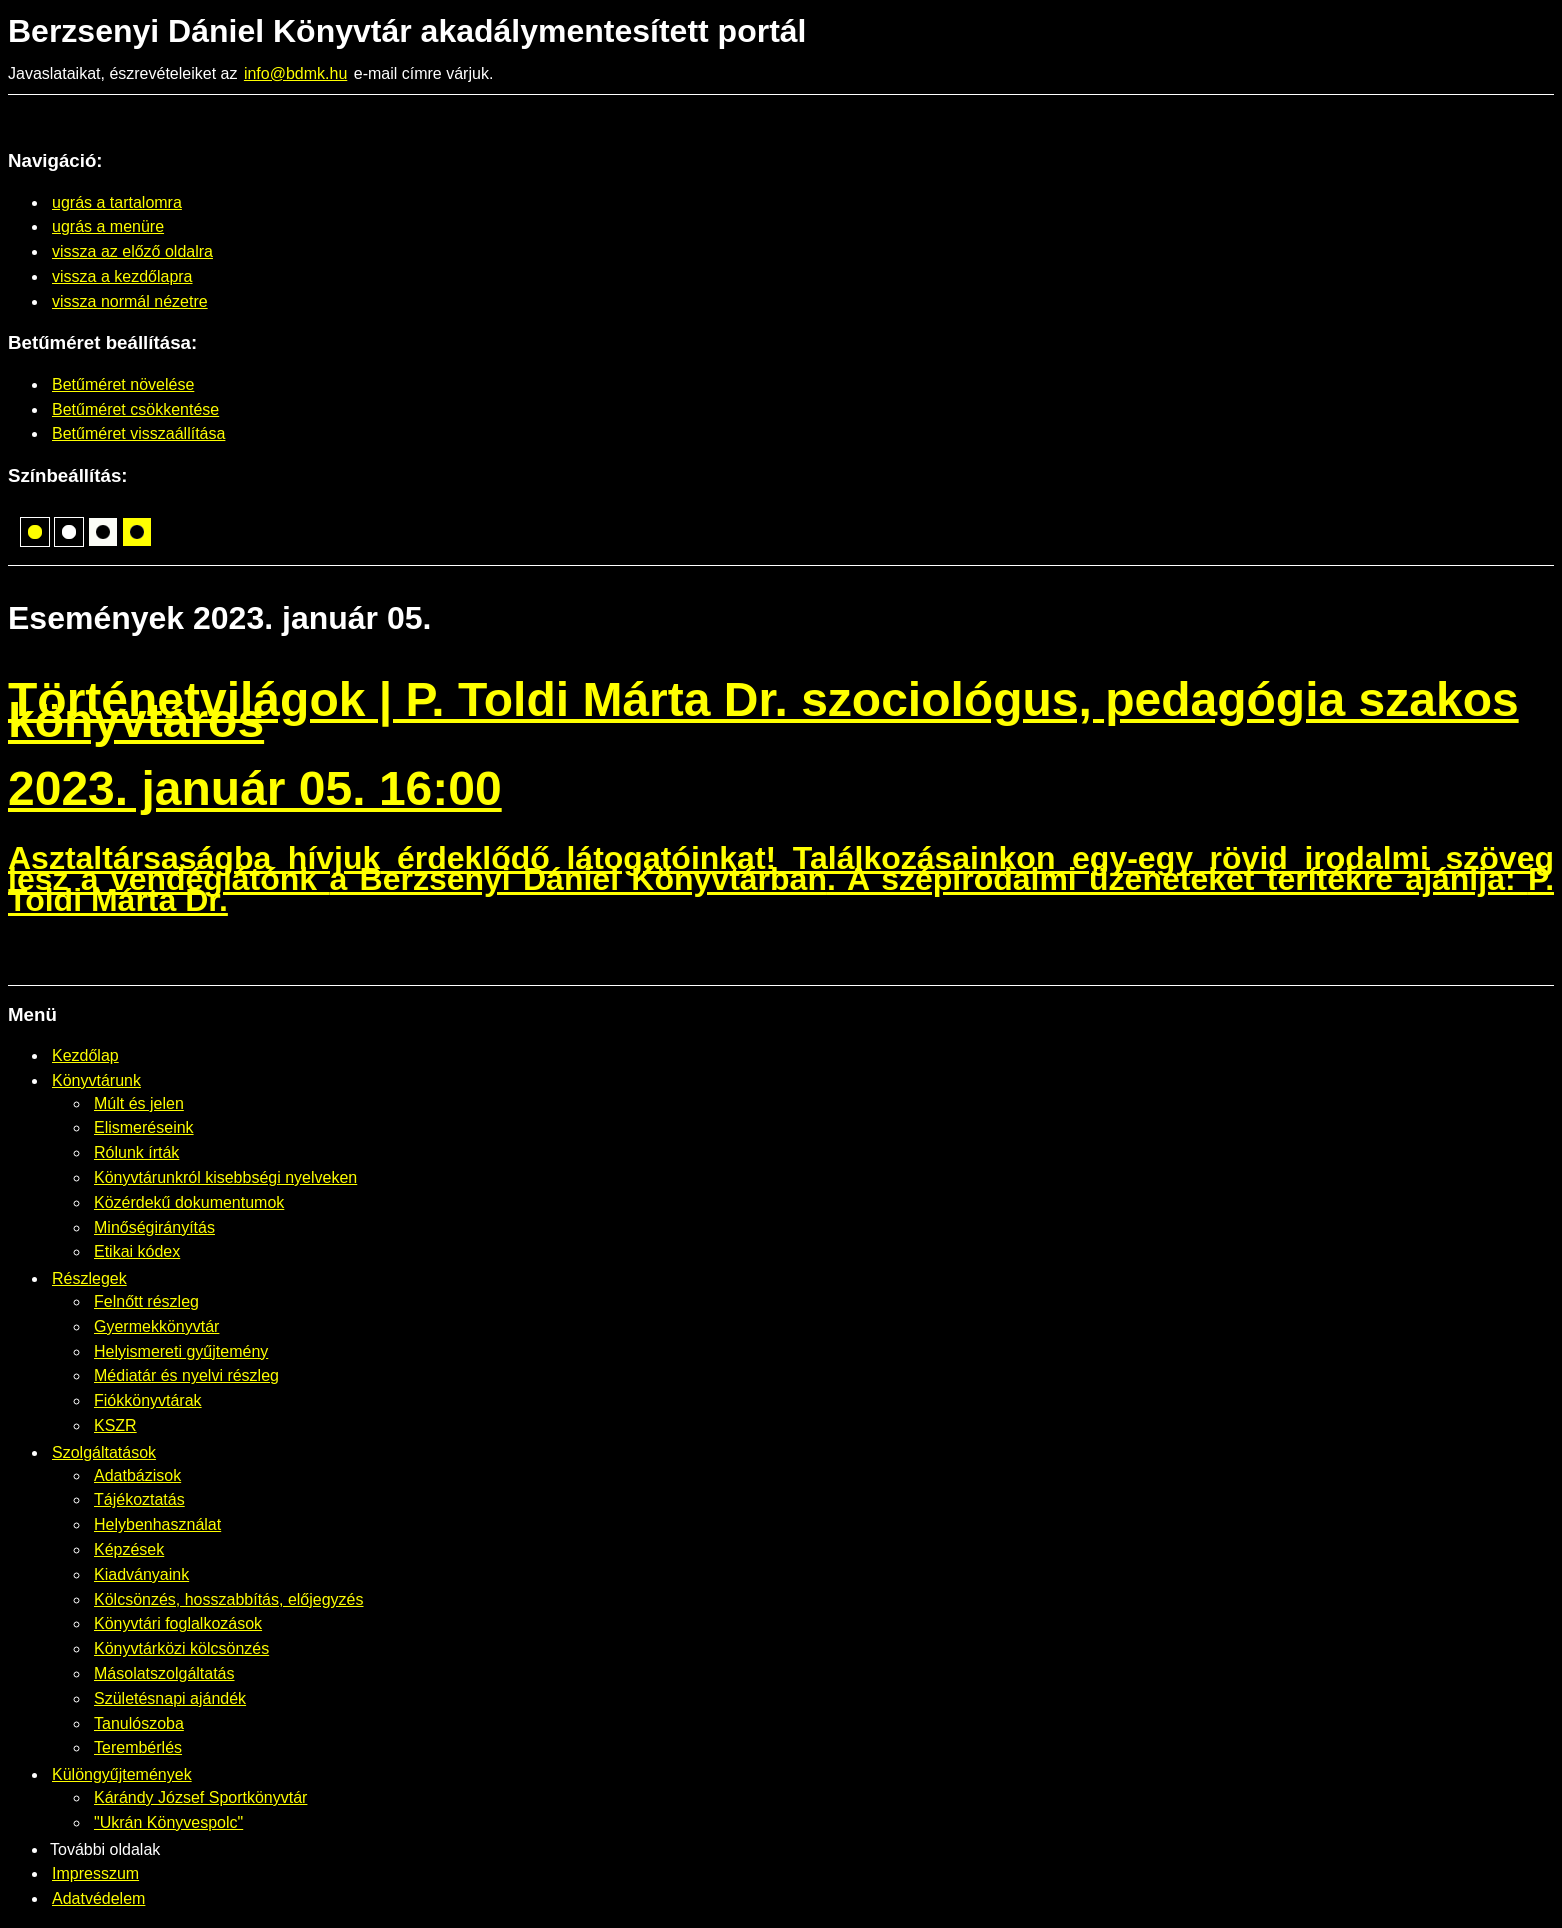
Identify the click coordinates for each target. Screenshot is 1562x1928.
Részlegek (89, 1278)
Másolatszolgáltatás (164, 1673)
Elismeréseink (144, 1127)
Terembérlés (138, 1747)
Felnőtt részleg (146, 1301)
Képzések (129, 1549)
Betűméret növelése (123, 384)
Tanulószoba (139, 1723)
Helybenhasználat (157, 1524)
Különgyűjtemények (122, 1774)
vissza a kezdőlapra (122, 276)
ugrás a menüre (108, 226)
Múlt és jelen (139, 1103)
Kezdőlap (85, 1055)
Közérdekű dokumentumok (189, 1202)
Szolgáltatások (104, 1452)
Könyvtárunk (96, 1080)
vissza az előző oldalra (132, 251)
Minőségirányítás (154, 1227)
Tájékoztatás (139, 1499)
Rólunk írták (136, 1152)
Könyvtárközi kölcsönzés (181, 1648)
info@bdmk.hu (295, 73)
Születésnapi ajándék (170, 1698)
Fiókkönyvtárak (148, 1400)
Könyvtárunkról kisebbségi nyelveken (225, 1177)
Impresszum (95, 1873)
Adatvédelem (98, 1898)
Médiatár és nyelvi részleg (186, 1375)
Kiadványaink (141, 1574)
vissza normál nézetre (130, 301)
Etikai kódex (137, 1251)
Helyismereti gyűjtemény (181, 1351)
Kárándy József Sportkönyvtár (200, 1797)
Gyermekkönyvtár (156, 1326)
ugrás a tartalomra (117, 202)
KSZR (115, 1425)
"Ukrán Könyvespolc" (168, 1822)
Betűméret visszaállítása (138, 433)
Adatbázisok (137, 1475)
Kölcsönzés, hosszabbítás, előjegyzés (228, 1599)
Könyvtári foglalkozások (178, 1623)
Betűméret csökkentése (135, 409)
